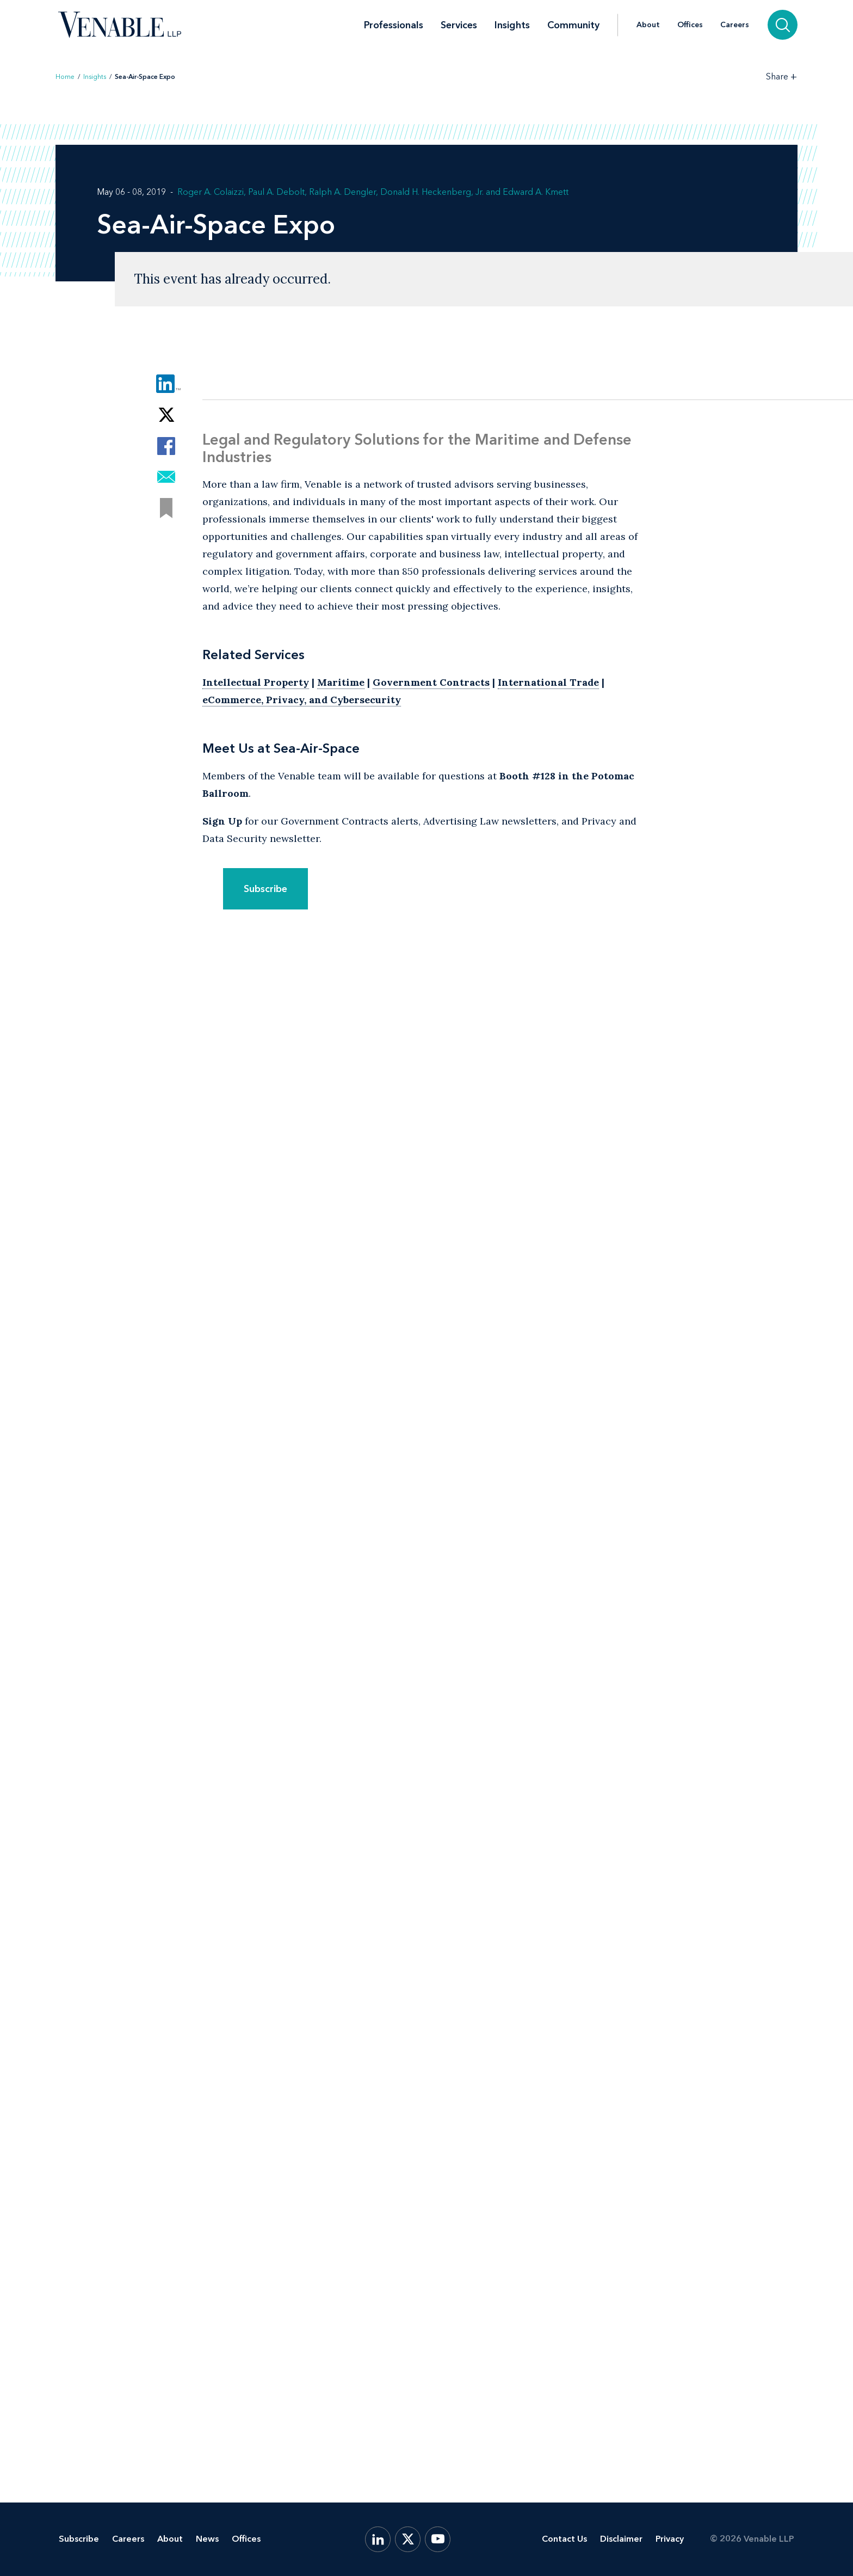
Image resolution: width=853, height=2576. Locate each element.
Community (573, 25)
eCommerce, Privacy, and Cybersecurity (301, 699)
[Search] (783, 25)
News (207, 2539)
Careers (734, 25)
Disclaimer (621, 2539)
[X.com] (408, 2539)
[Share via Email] (166, 477)
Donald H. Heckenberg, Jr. (432, 192)
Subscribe (265, 889)
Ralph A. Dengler (342, 192)
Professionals (393, 25)
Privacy (670, 2539)
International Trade (548, 682)
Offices (690, 25)
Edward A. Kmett (535, 192)
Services (459, 25)
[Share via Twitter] (166, 415)
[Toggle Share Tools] (782, 76)
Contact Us (564, 2539)
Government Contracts (431, 682)
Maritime (340, 682)
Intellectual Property (255, 682)
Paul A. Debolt (276, 192)
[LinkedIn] (378, 2539)
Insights (512, 25)
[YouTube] (437, 2539)
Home (65, 76)
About (648, 25)
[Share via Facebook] (166, 446)
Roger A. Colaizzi (210, 192)
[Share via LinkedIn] (166, 383)
